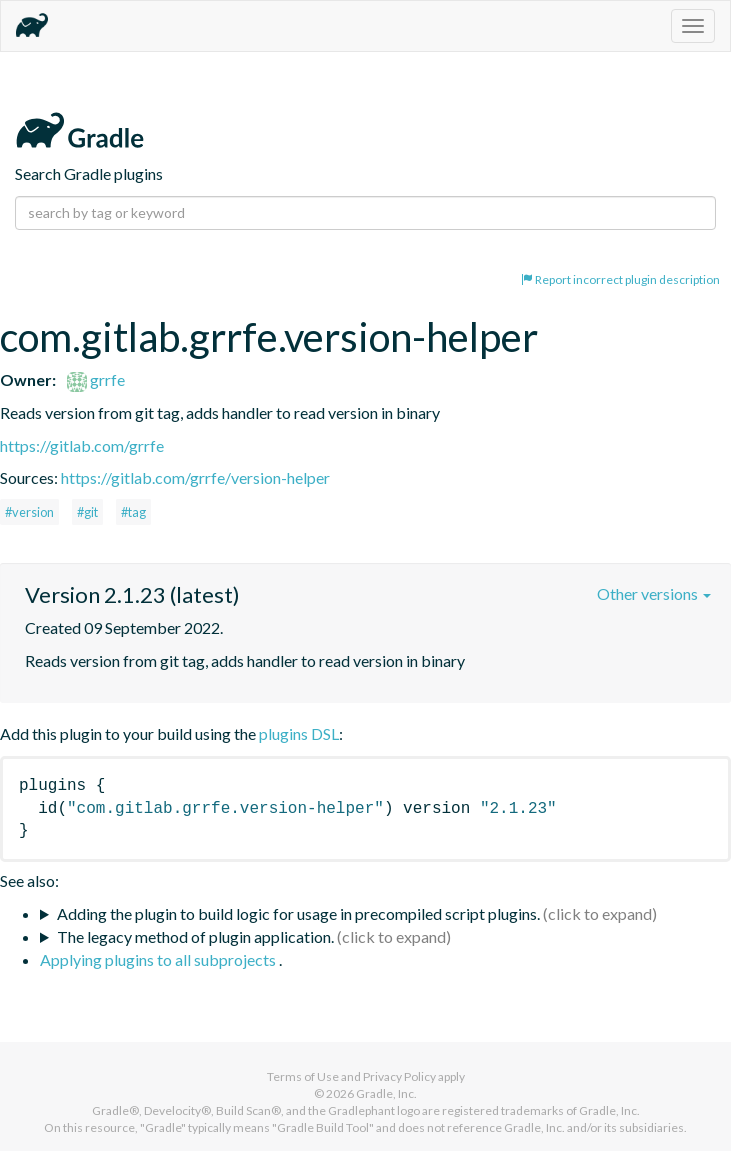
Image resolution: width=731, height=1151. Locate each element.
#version (29, 512)
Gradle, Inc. (386, 1093)
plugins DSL (299, 733)
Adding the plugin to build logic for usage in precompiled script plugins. (298, 913)
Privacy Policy (399, 1076)
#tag (133, 512)
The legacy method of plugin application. (195, 936)
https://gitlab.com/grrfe (82, 445)
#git (87, 512)
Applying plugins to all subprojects (159, 959)
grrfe (96, 379)
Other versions (654, 593)
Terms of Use (303, 1076)
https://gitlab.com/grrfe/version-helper (195, 477)
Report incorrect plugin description (620, 279)
